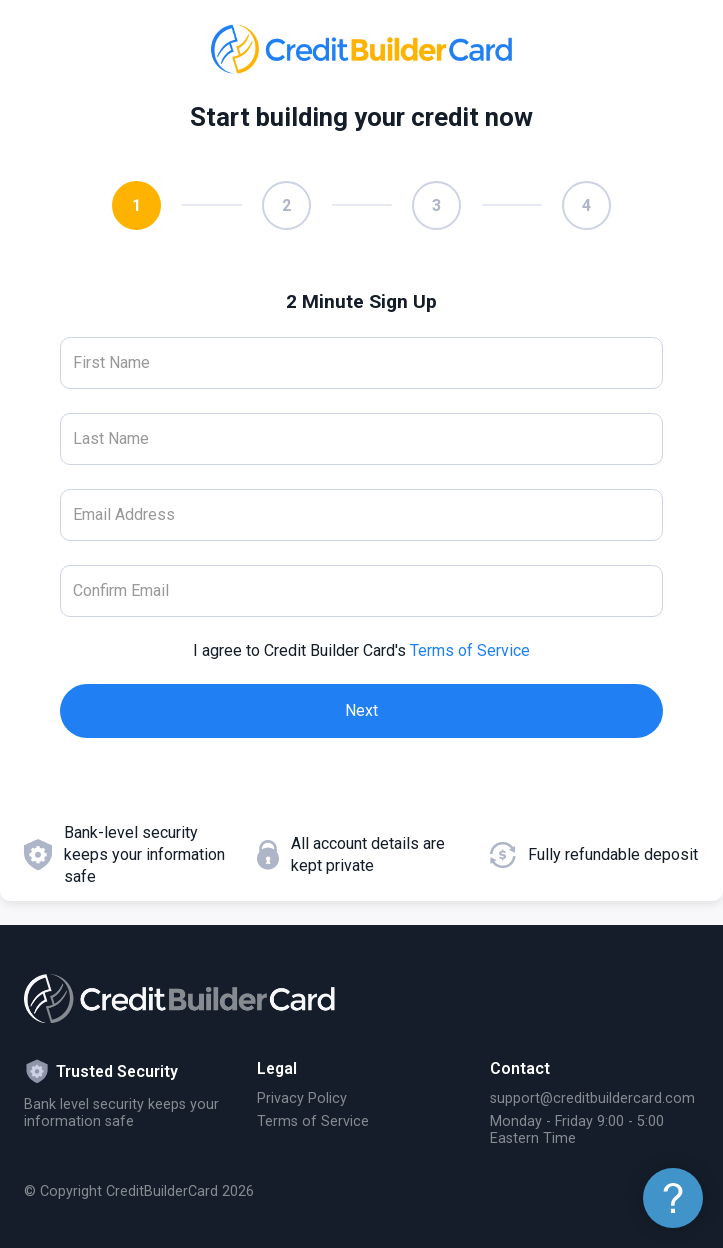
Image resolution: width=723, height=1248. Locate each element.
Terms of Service (470, 650)
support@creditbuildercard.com (592, 1098)
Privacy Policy (302, 1098)
